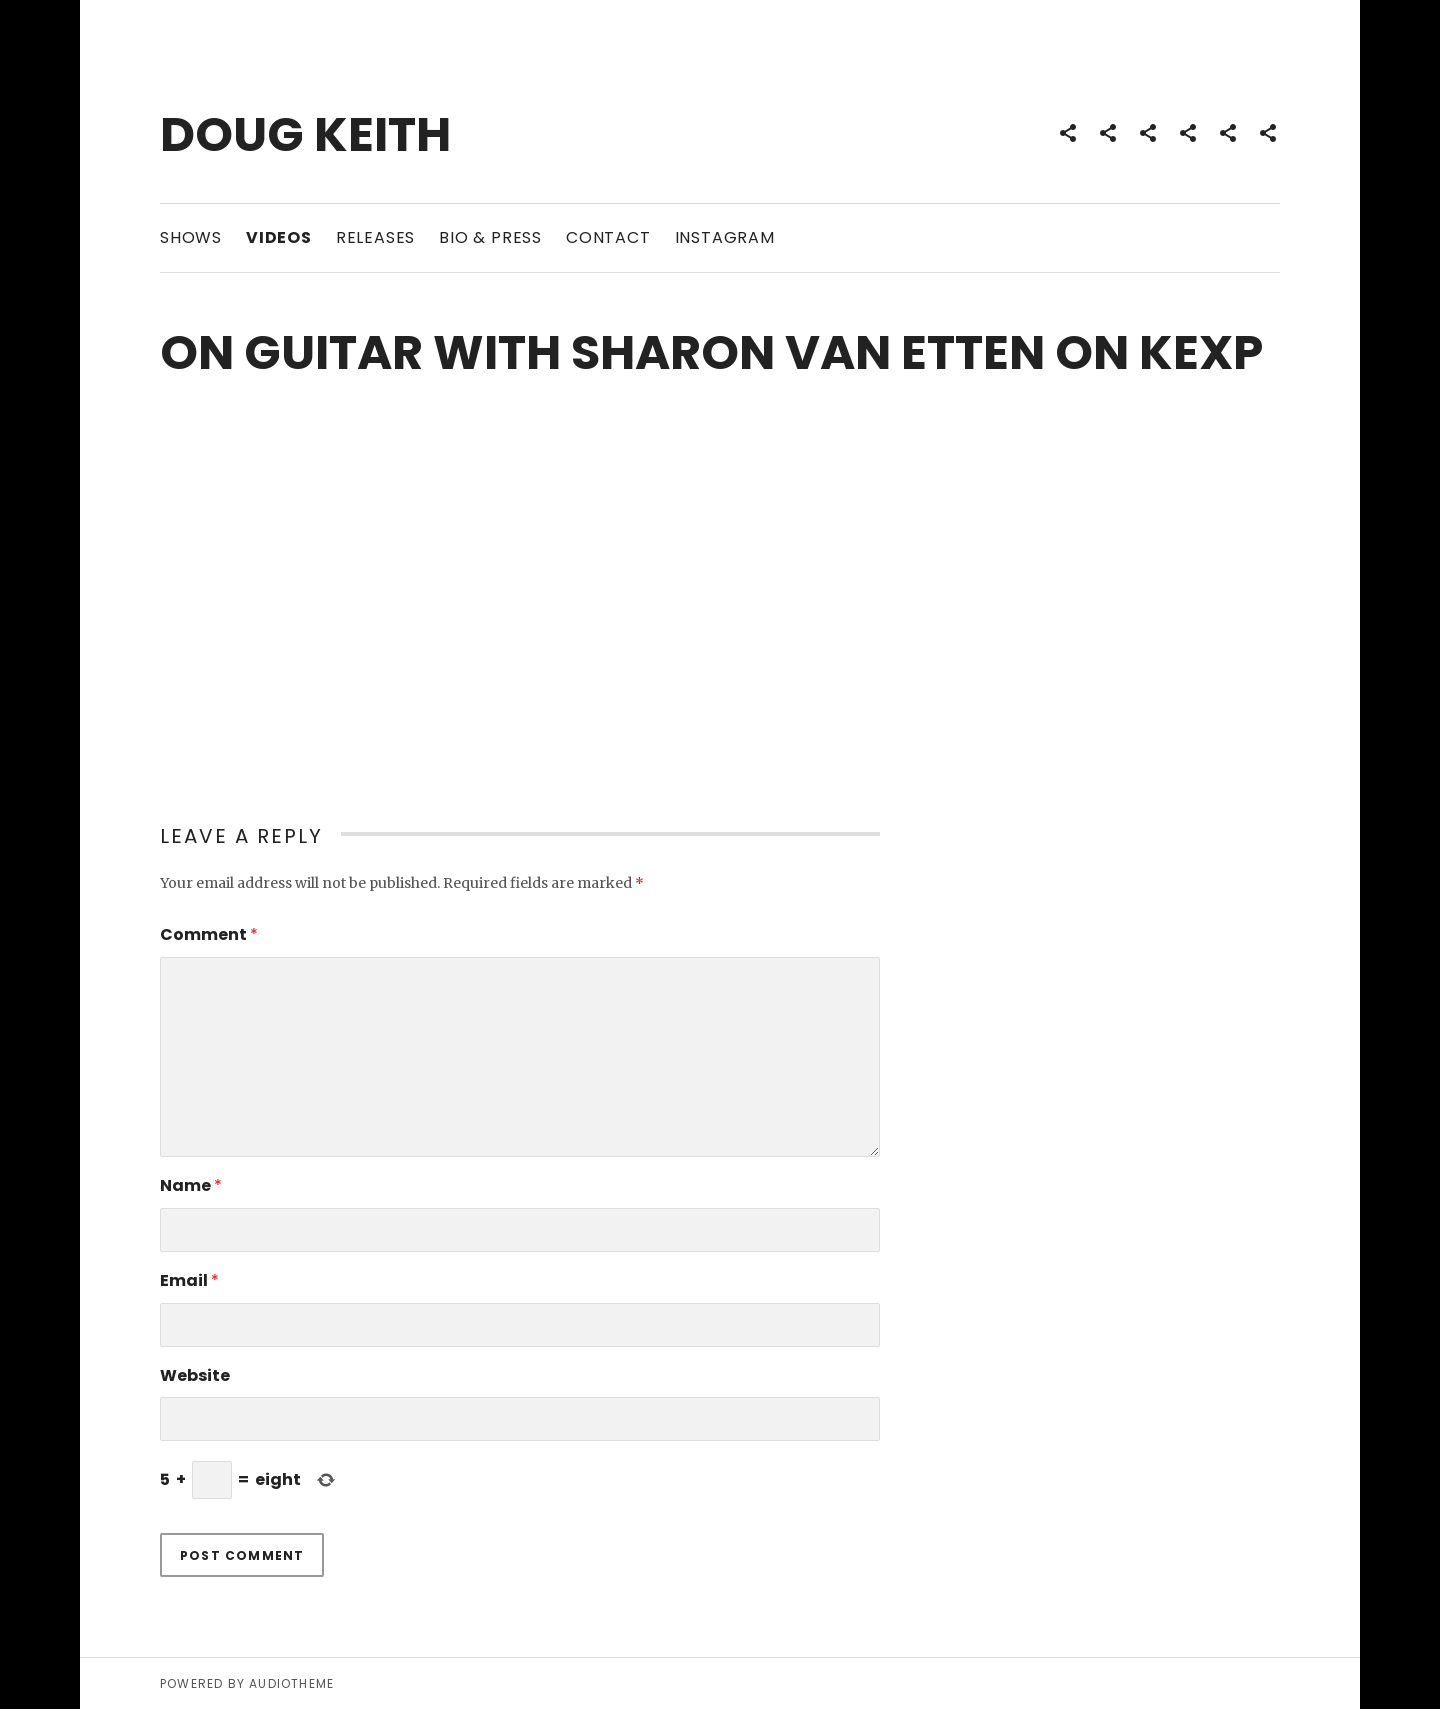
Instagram (725, 237)
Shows (191, 237)
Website (195, 1375)
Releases (375, 237)
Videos (279, 237)
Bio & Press (490, 237)
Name (191, 1185)
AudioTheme (291, 1683)
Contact (608, 237)
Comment (209, 934)
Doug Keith (305, 134)
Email (189, 1280)
